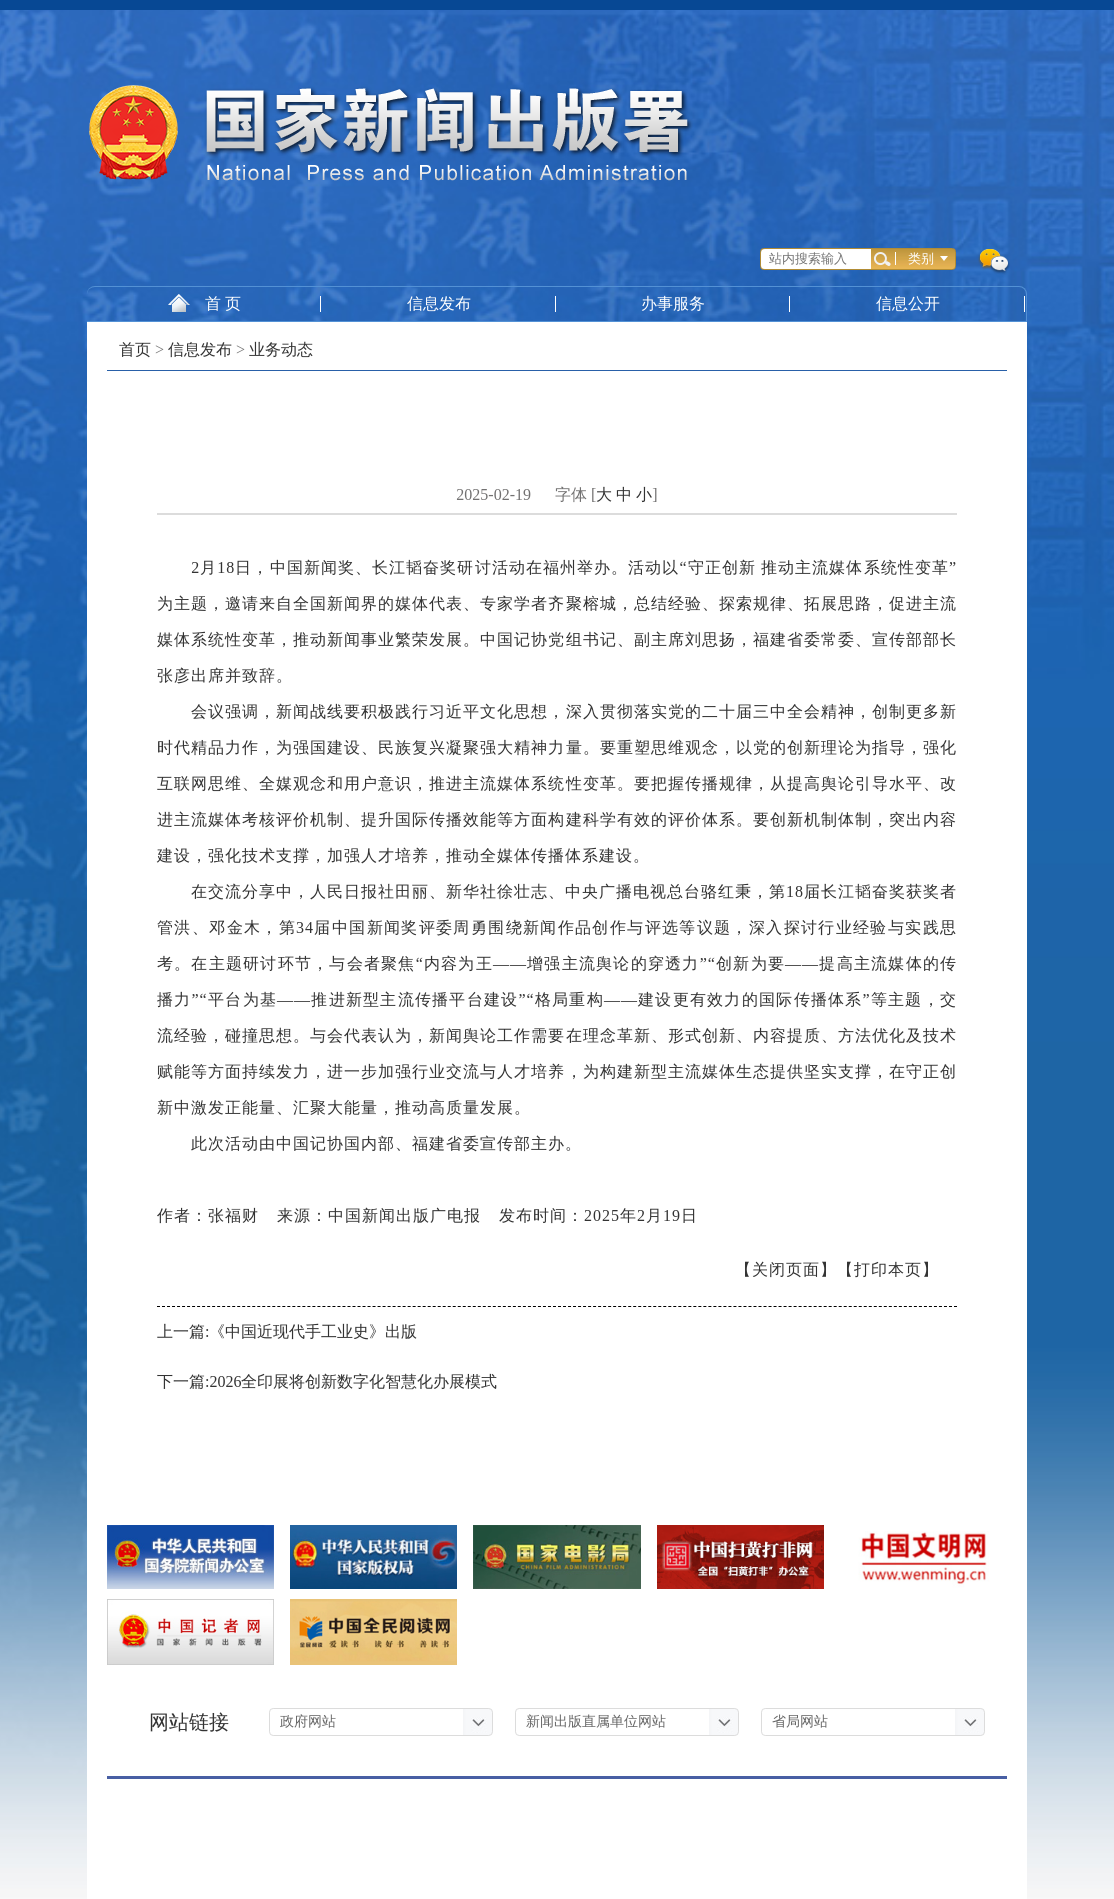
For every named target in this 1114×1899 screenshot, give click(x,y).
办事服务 (674, 303)
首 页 (204, 303)
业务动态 (281, 349)
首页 (135, 349)
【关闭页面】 (786, 1269)
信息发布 (439, 303)
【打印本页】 (888, 1269)
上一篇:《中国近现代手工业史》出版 (287, 1331)
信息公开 (909, 303)
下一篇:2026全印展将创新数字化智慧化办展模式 (327, 1381)
